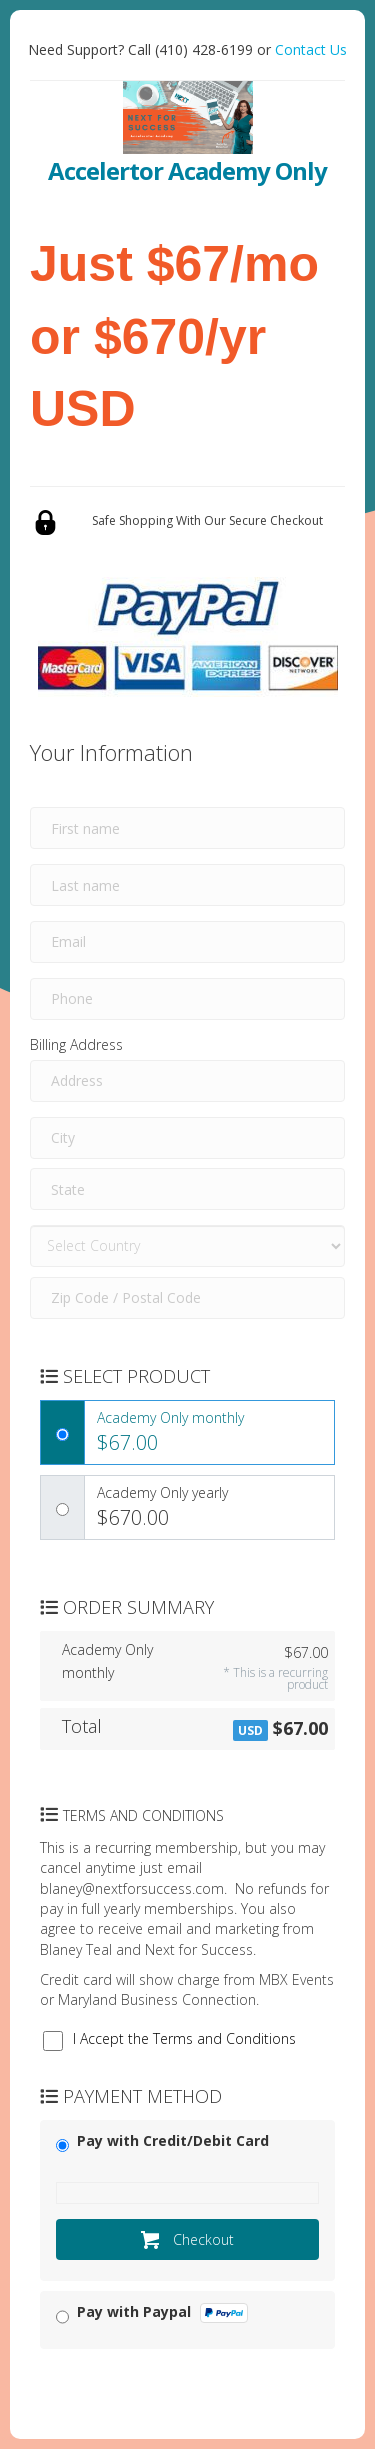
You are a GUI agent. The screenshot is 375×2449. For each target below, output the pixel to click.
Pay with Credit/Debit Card (173, 2140)
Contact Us (311, 49)
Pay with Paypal (162, 2312)
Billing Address (76, 1044)
